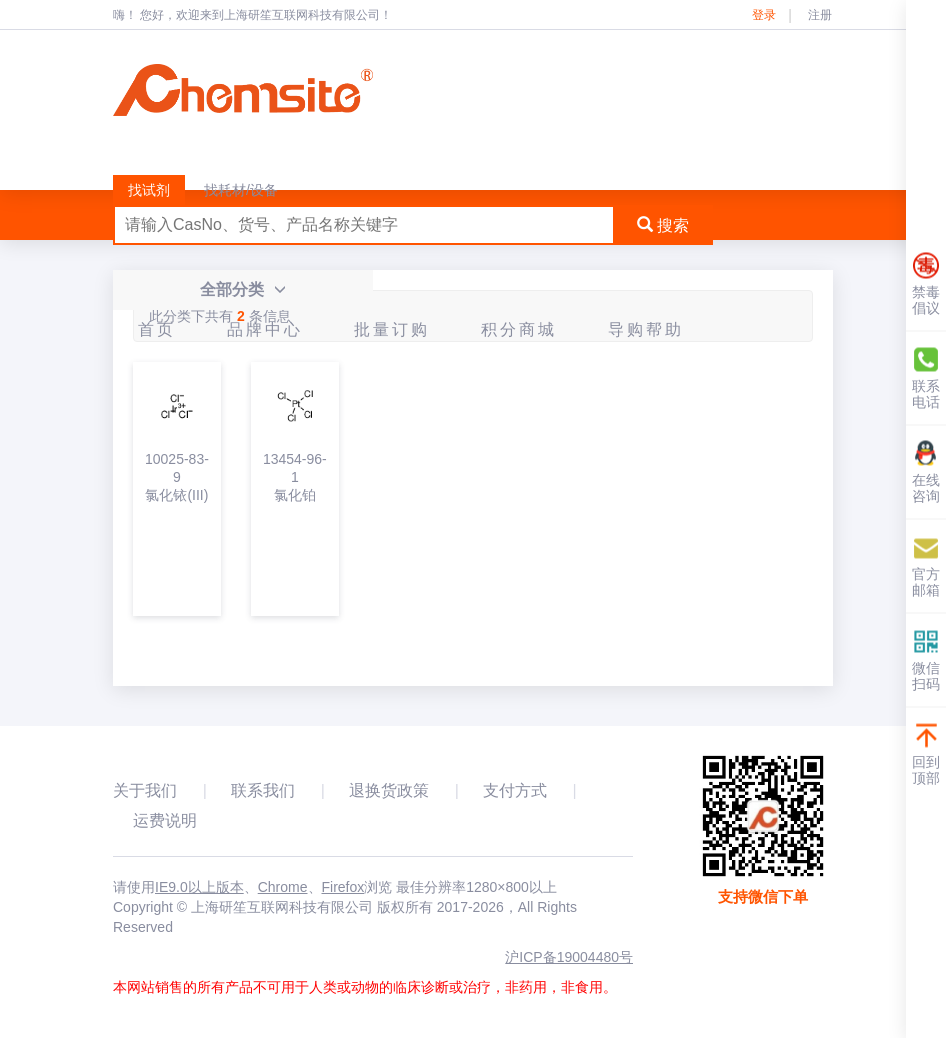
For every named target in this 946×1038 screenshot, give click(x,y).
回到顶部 (926, 754)
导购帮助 (646, 329)
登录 (764, 15)
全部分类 (242, 289)
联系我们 (263, 790)
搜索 (663, 225)
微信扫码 (926, 660)
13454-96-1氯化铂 (295, 477)
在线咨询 (926, 472)
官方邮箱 (926, 566)
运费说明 (165, 820)
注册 (820, 15)
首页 (157, 329)
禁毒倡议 (926, 284)
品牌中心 (265, 329)
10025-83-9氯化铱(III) (177, 477)
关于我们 (145, 790)
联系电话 (926, 378)
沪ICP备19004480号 (569, 957)
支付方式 (515, 790)
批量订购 (392, 329)
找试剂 (149, 190)
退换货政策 (389, 790)
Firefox (343, 887)
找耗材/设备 (241, 190)
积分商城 (519, 329)
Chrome (283, 887)
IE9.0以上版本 (199, 887)
